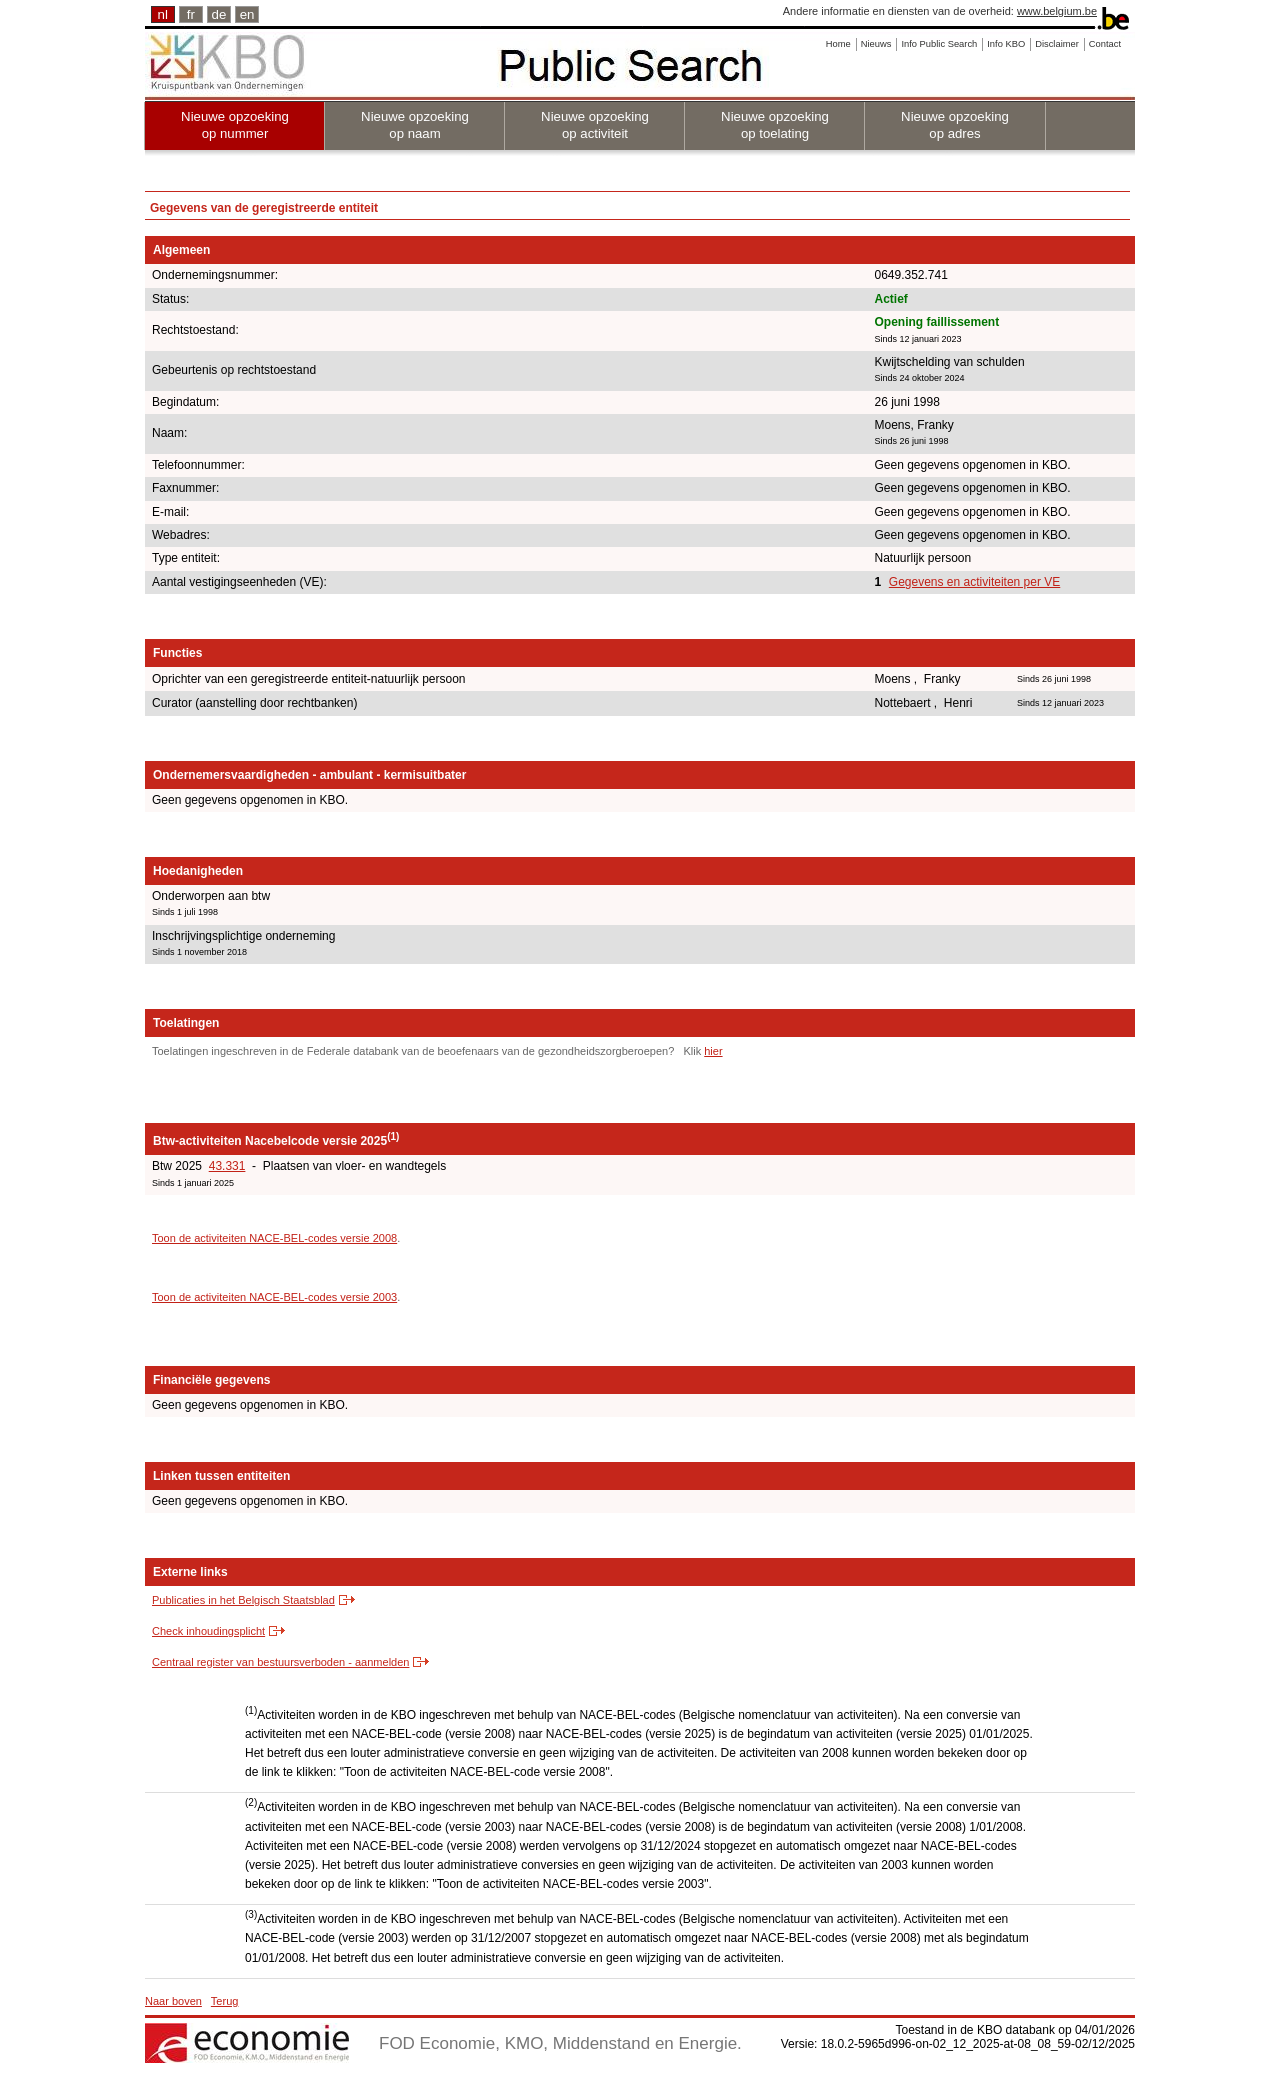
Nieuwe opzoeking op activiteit (595, 125)
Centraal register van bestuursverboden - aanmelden (280, 1662)
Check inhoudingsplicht (208, 1631)
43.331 (227, 1166)
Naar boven (173, 2001)
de (219, 14)
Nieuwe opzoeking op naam (415, 125)
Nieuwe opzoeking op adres (955, 125)
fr (191, 14)
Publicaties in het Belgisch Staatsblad (243, 1600)
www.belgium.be (1057, 11)
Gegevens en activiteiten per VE (974, 582)
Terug (225, 2001)
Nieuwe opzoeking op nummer (235, 125)
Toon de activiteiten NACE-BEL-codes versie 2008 (274, 1238)
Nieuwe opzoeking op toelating (775, 125)
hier (713, 1051)
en (247, 14)
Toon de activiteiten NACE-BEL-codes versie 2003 (274, 1297)
